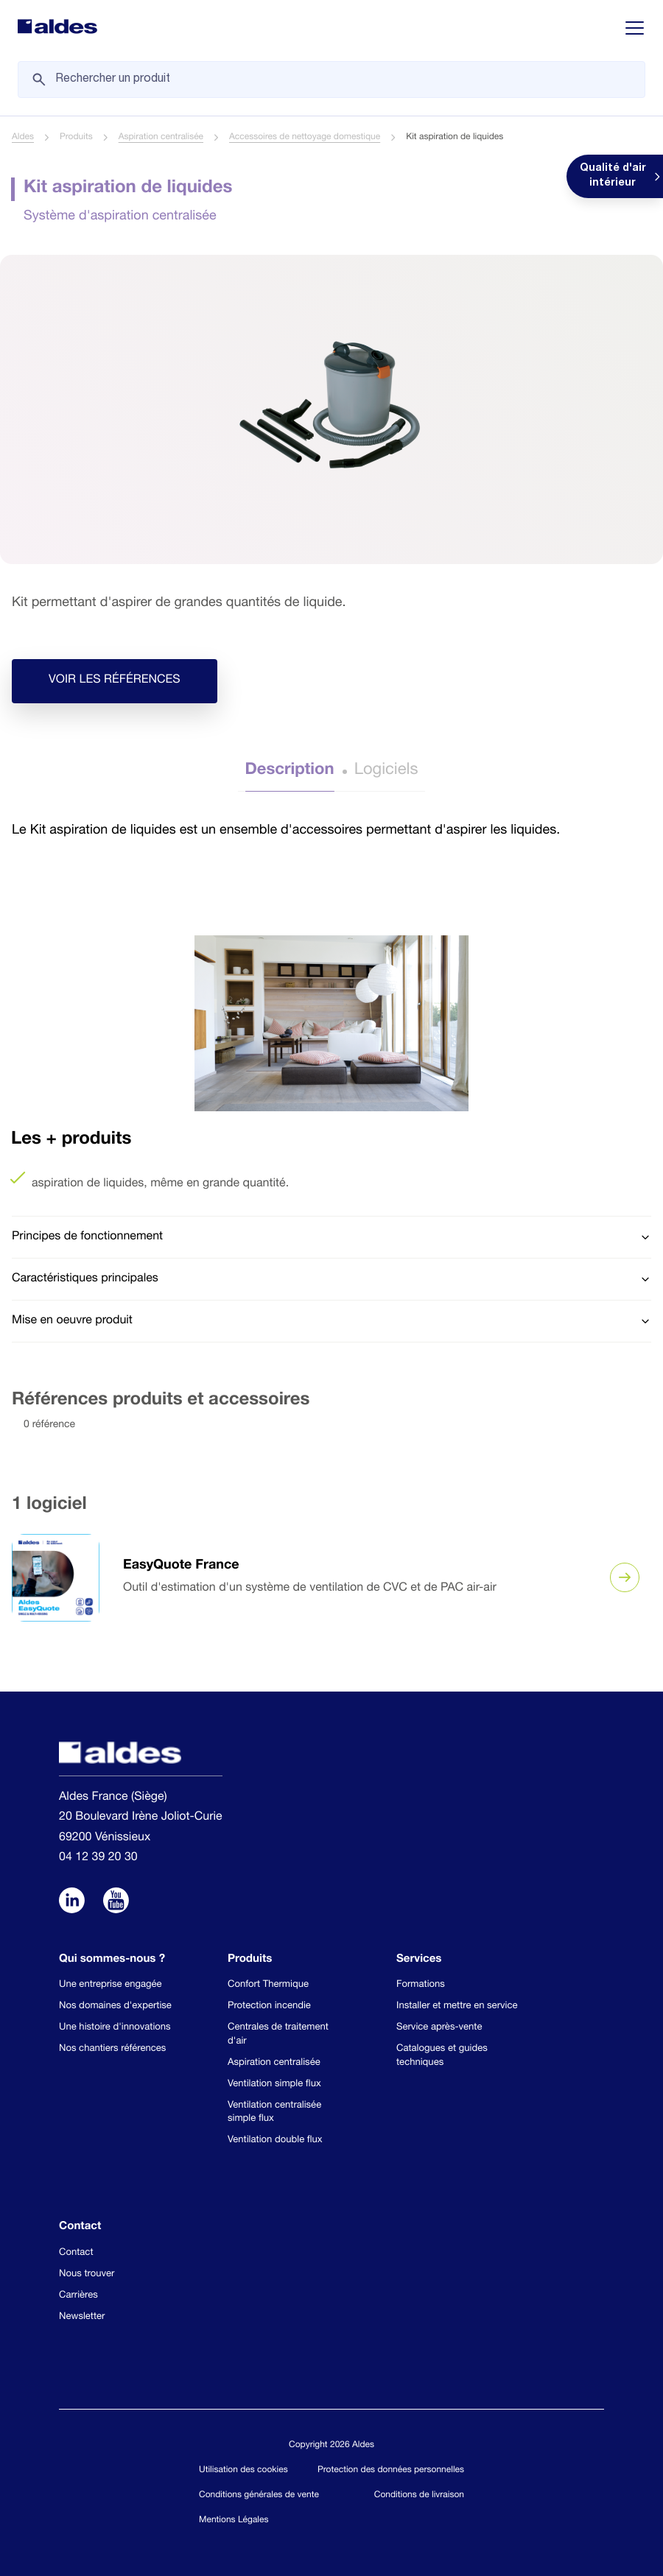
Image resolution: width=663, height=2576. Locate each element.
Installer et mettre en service (456, 2006)
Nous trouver (86, 2274)
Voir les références (114, 681)
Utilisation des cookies (243, 2470)
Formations (420, 1985)
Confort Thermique (268, 1985)
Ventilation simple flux (274, 2084)
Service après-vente (439, 2028)
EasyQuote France (181, 1566)
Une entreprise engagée (110, 1985)
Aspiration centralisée (161, 137)
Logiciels (386, 771)
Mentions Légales (233, 2520)
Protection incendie (269, 2006)
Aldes (23, 137)
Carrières (78, 2296)
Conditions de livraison (419, 2495)
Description (289, 771)
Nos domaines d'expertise (115, 2006)
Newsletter (82, 2317)
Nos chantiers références (112, 2049)
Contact (76, 2253)
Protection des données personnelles (391, 2470)
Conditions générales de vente (259, 2495)
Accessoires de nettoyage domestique (304, 137)
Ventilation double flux (275, 2140)
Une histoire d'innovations (115, 2028)
